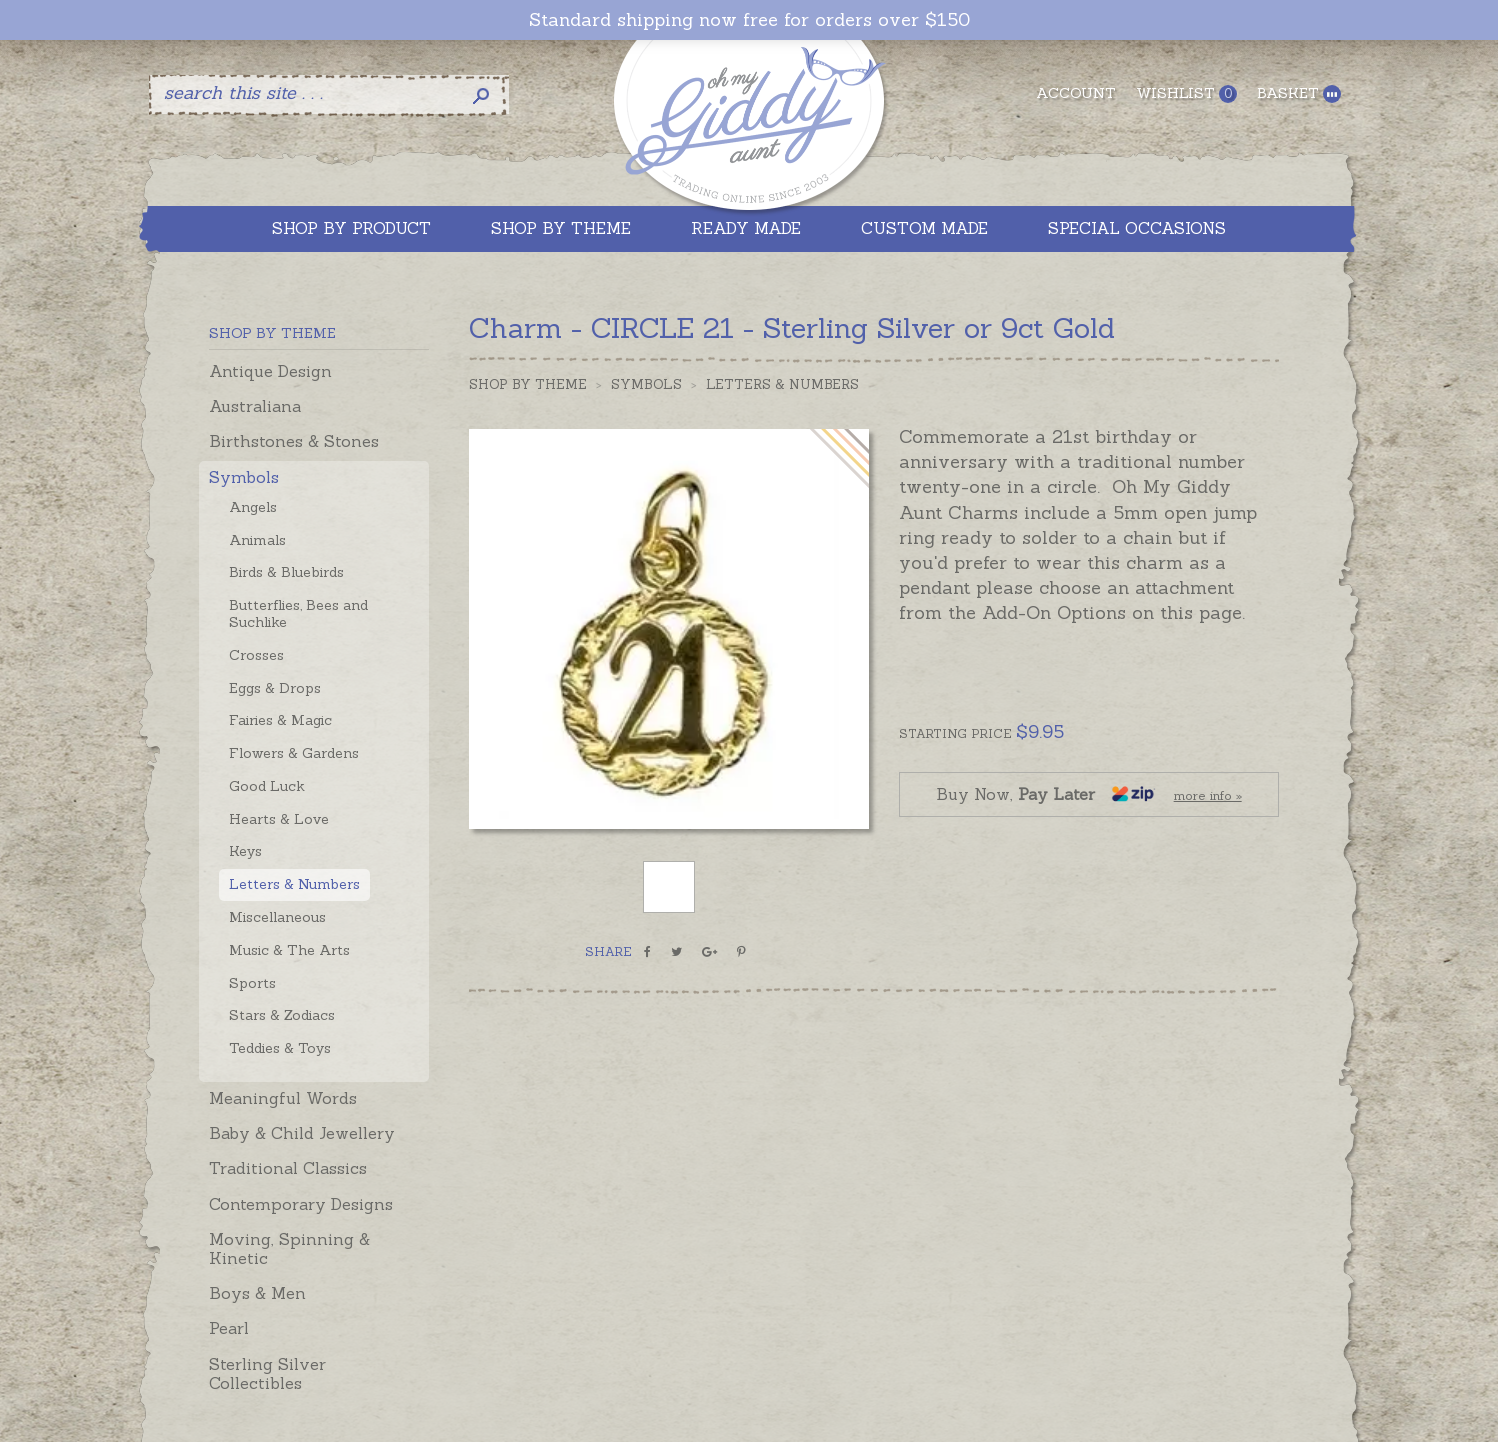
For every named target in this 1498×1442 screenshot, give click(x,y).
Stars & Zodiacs (282, 1015)
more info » (1208, 795)
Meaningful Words (283, 1098)
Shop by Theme (528, 384)
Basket (1299, 93)
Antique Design (270, 371)
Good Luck (267, 786)
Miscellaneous (277, 917)
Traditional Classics (288, 1168)
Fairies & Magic (280, 720)
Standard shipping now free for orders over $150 (749, 20)
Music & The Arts (289, 950)
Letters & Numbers (294, 884)
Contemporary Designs (301, 1204)
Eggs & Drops (275, 688)
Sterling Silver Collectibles (267, 1373)
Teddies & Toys (280, 1048)
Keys (245, 851)
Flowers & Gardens (294, 753)
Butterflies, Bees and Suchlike (298, 613)
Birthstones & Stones (294, 441)
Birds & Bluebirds (286, 572)
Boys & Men (257, 1293)
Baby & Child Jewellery (302, 1133)
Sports (252, 983)
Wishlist (1186, 93)
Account (1076, 93)
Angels (253, 507)
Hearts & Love (279, 819)
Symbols (244, 477)
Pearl (229, 1328)
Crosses (256, 655)
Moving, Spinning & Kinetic (289, 1248)
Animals (257, 540)
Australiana (255, 406)
